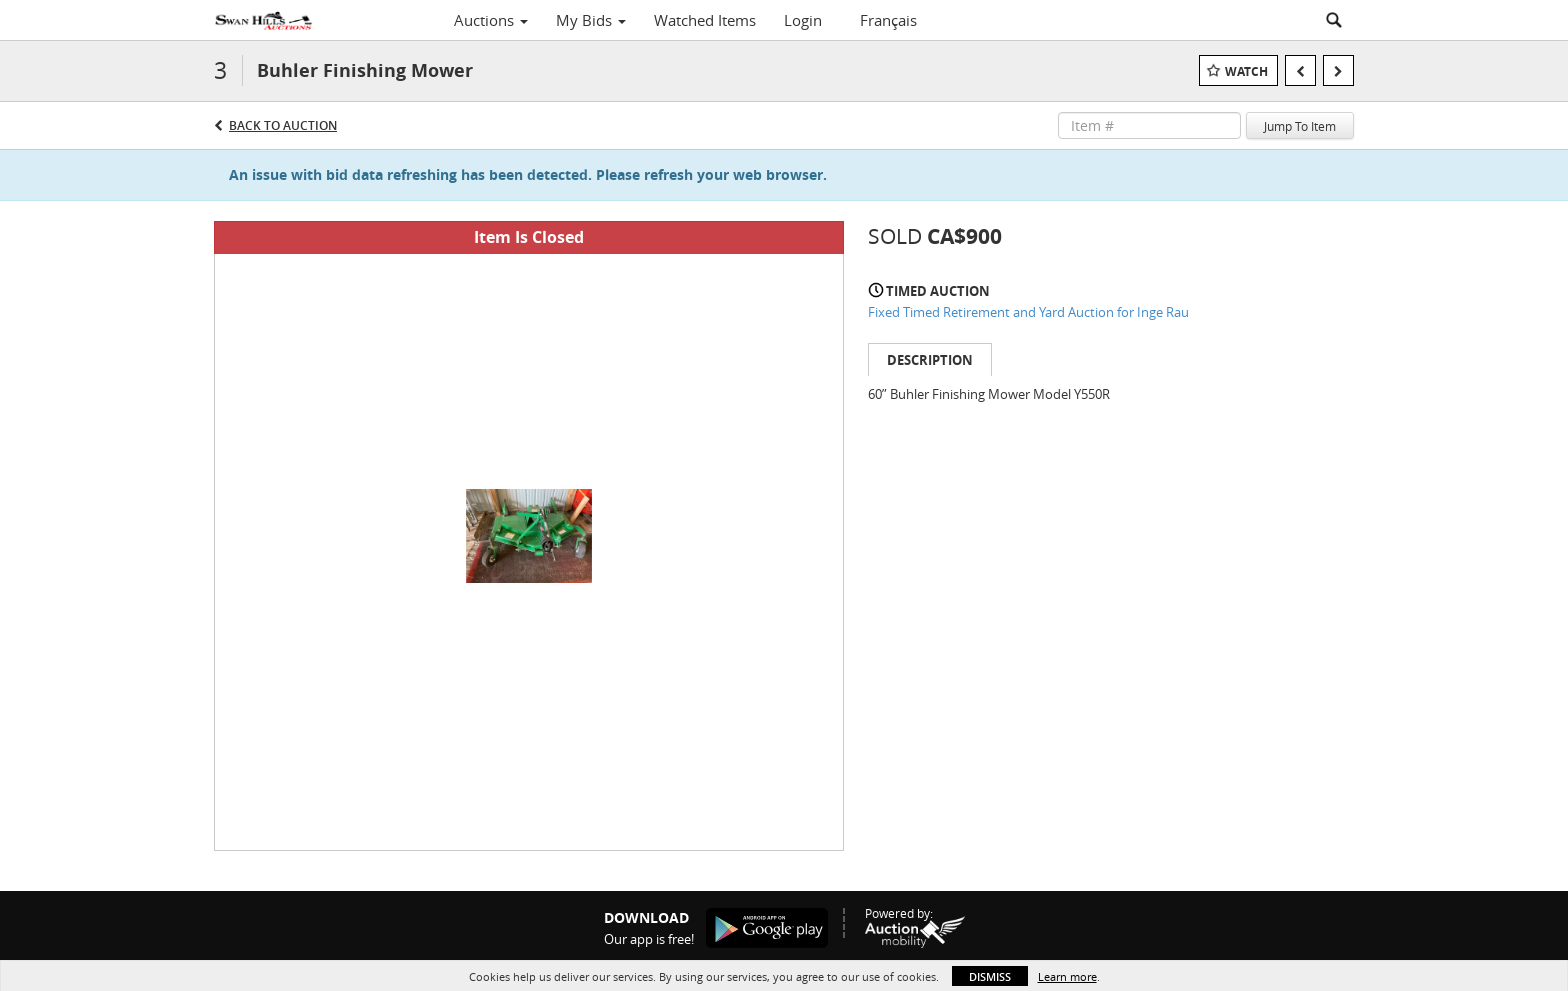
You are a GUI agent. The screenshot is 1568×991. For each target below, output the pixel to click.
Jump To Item (1300, 126)
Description (930, 360)
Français (888, 20)
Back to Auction (283, 125)
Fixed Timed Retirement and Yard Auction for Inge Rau (1028, 312)
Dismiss (990, 976)
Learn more (1067, 976)
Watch (1246, 71)
